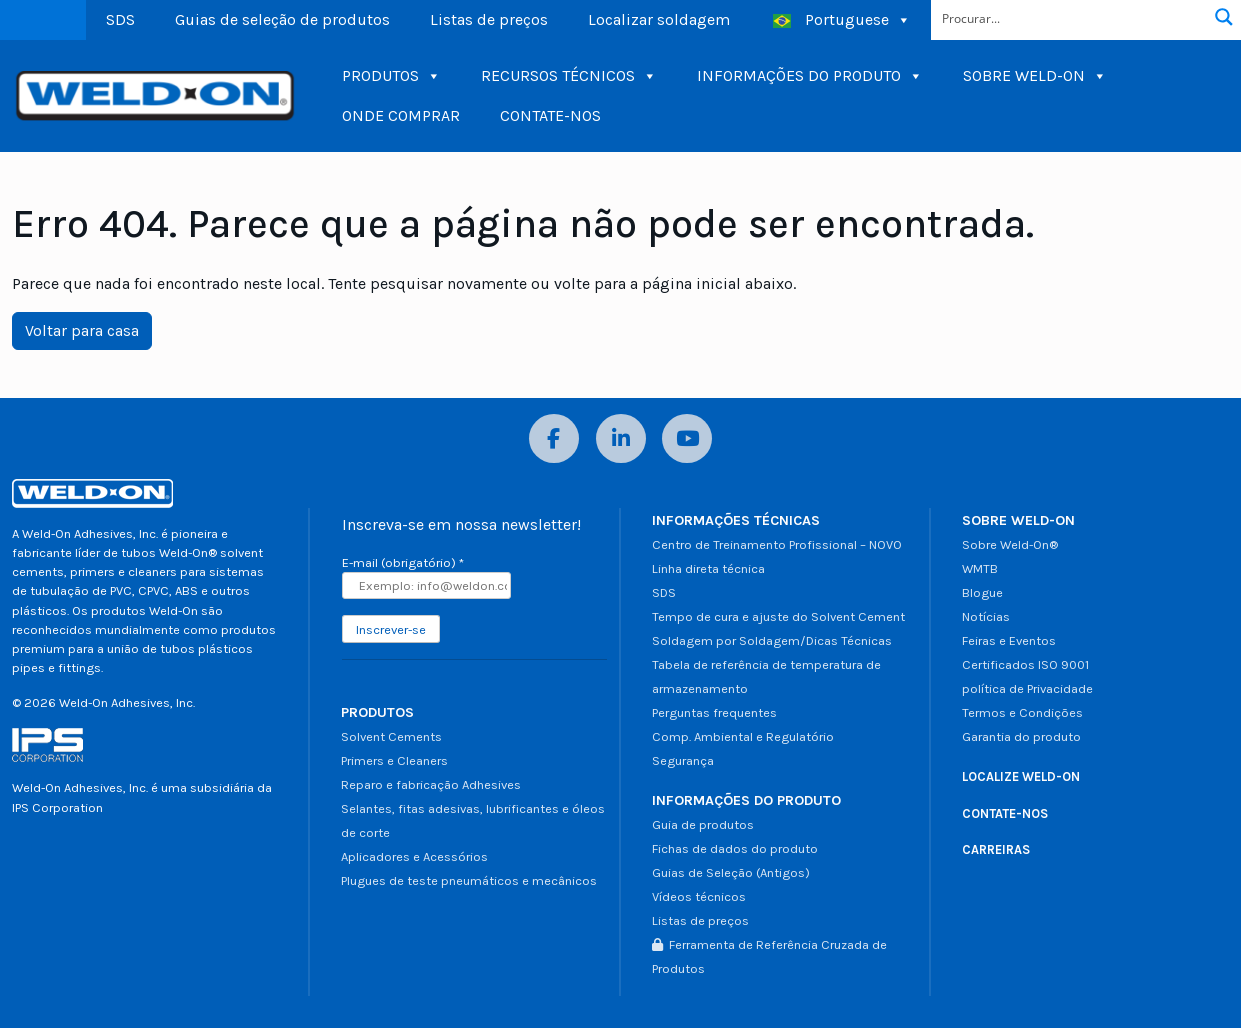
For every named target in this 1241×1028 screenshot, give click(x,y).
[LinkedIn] (621, 438)
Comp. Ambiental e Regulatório (743, 736)
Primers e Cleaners (394, 760)
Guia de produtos (703, 824)
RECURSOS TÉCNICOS (569, 76)
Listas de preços (489, 19)
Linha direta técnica (708, 568)
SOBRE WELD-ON (1035, 76)
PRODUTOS (391, 76)
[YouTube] (687, 438)
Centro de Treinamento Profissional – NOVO (777, 544)
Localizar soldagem (659, 19)
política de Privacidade (1027, 688)
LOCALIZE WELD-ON (1021, 776)
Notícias (986, 616)
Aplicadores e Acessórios (414, 856)
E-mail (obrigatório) (403, 562)
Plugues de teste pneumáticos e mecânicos (469, 880)
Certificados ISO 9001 (1025, 664)
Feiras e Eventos (1009, 640)
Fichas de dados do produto (735, 848)
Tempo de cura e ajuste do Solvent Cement (778, 616)
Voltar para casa (82, 330)
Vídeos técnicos (699, 896)
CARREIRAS (996, 849)
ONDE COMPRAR (401, 115)
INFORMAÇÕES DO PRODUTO (810, 76)
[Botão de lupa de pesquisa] (1224, 17)
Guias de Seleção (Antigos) (731, 872)
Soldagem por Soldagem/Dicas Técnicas (772, 640)
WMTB (980, 568)
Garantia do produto (1021, 736)
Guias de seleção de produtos (282, 19)
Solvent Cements (391, 736)
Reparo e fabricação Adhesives (431, 784)
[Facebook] (554, 438)
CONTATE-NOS (550, 115)
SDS (120, 19)
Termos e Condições (1022, 712)
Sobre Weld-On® (1010, 544)
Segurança (683, 760)
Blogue (982, 592)
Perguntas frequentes (714, 712)
